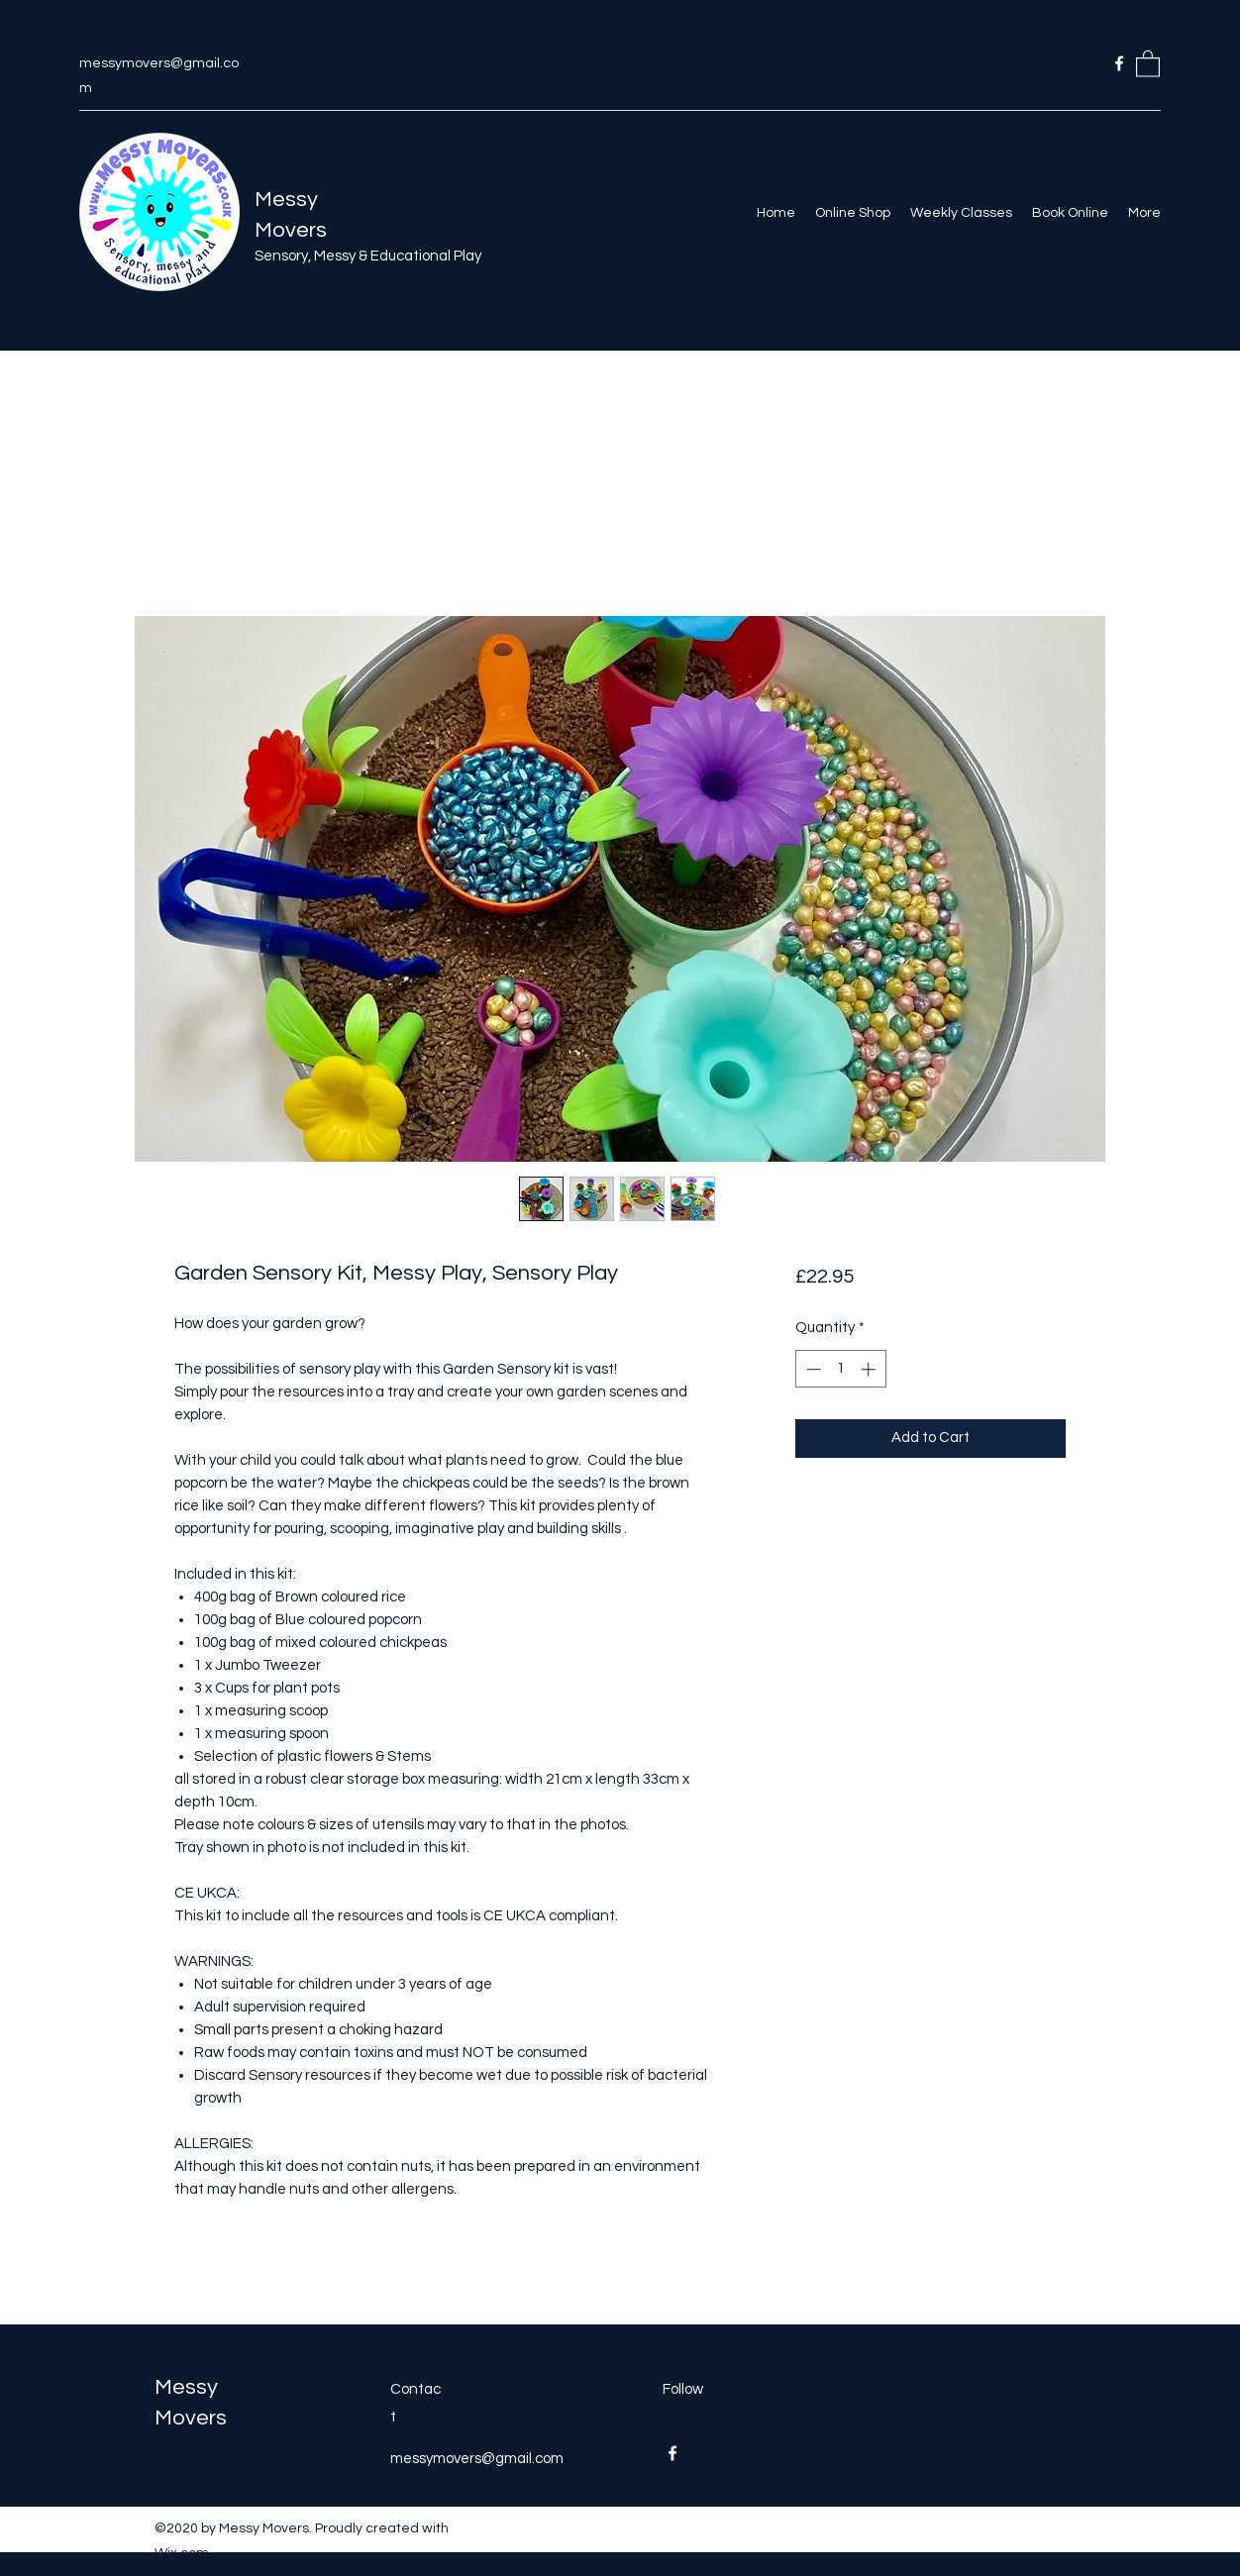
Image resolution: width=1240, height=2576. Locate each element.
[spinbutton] (840, 1369)
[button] (1148, 63)
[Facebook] (1119, 63)
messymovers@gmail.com (477, 2458)
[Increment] (870, 1369)
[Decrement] (811, 1369)
